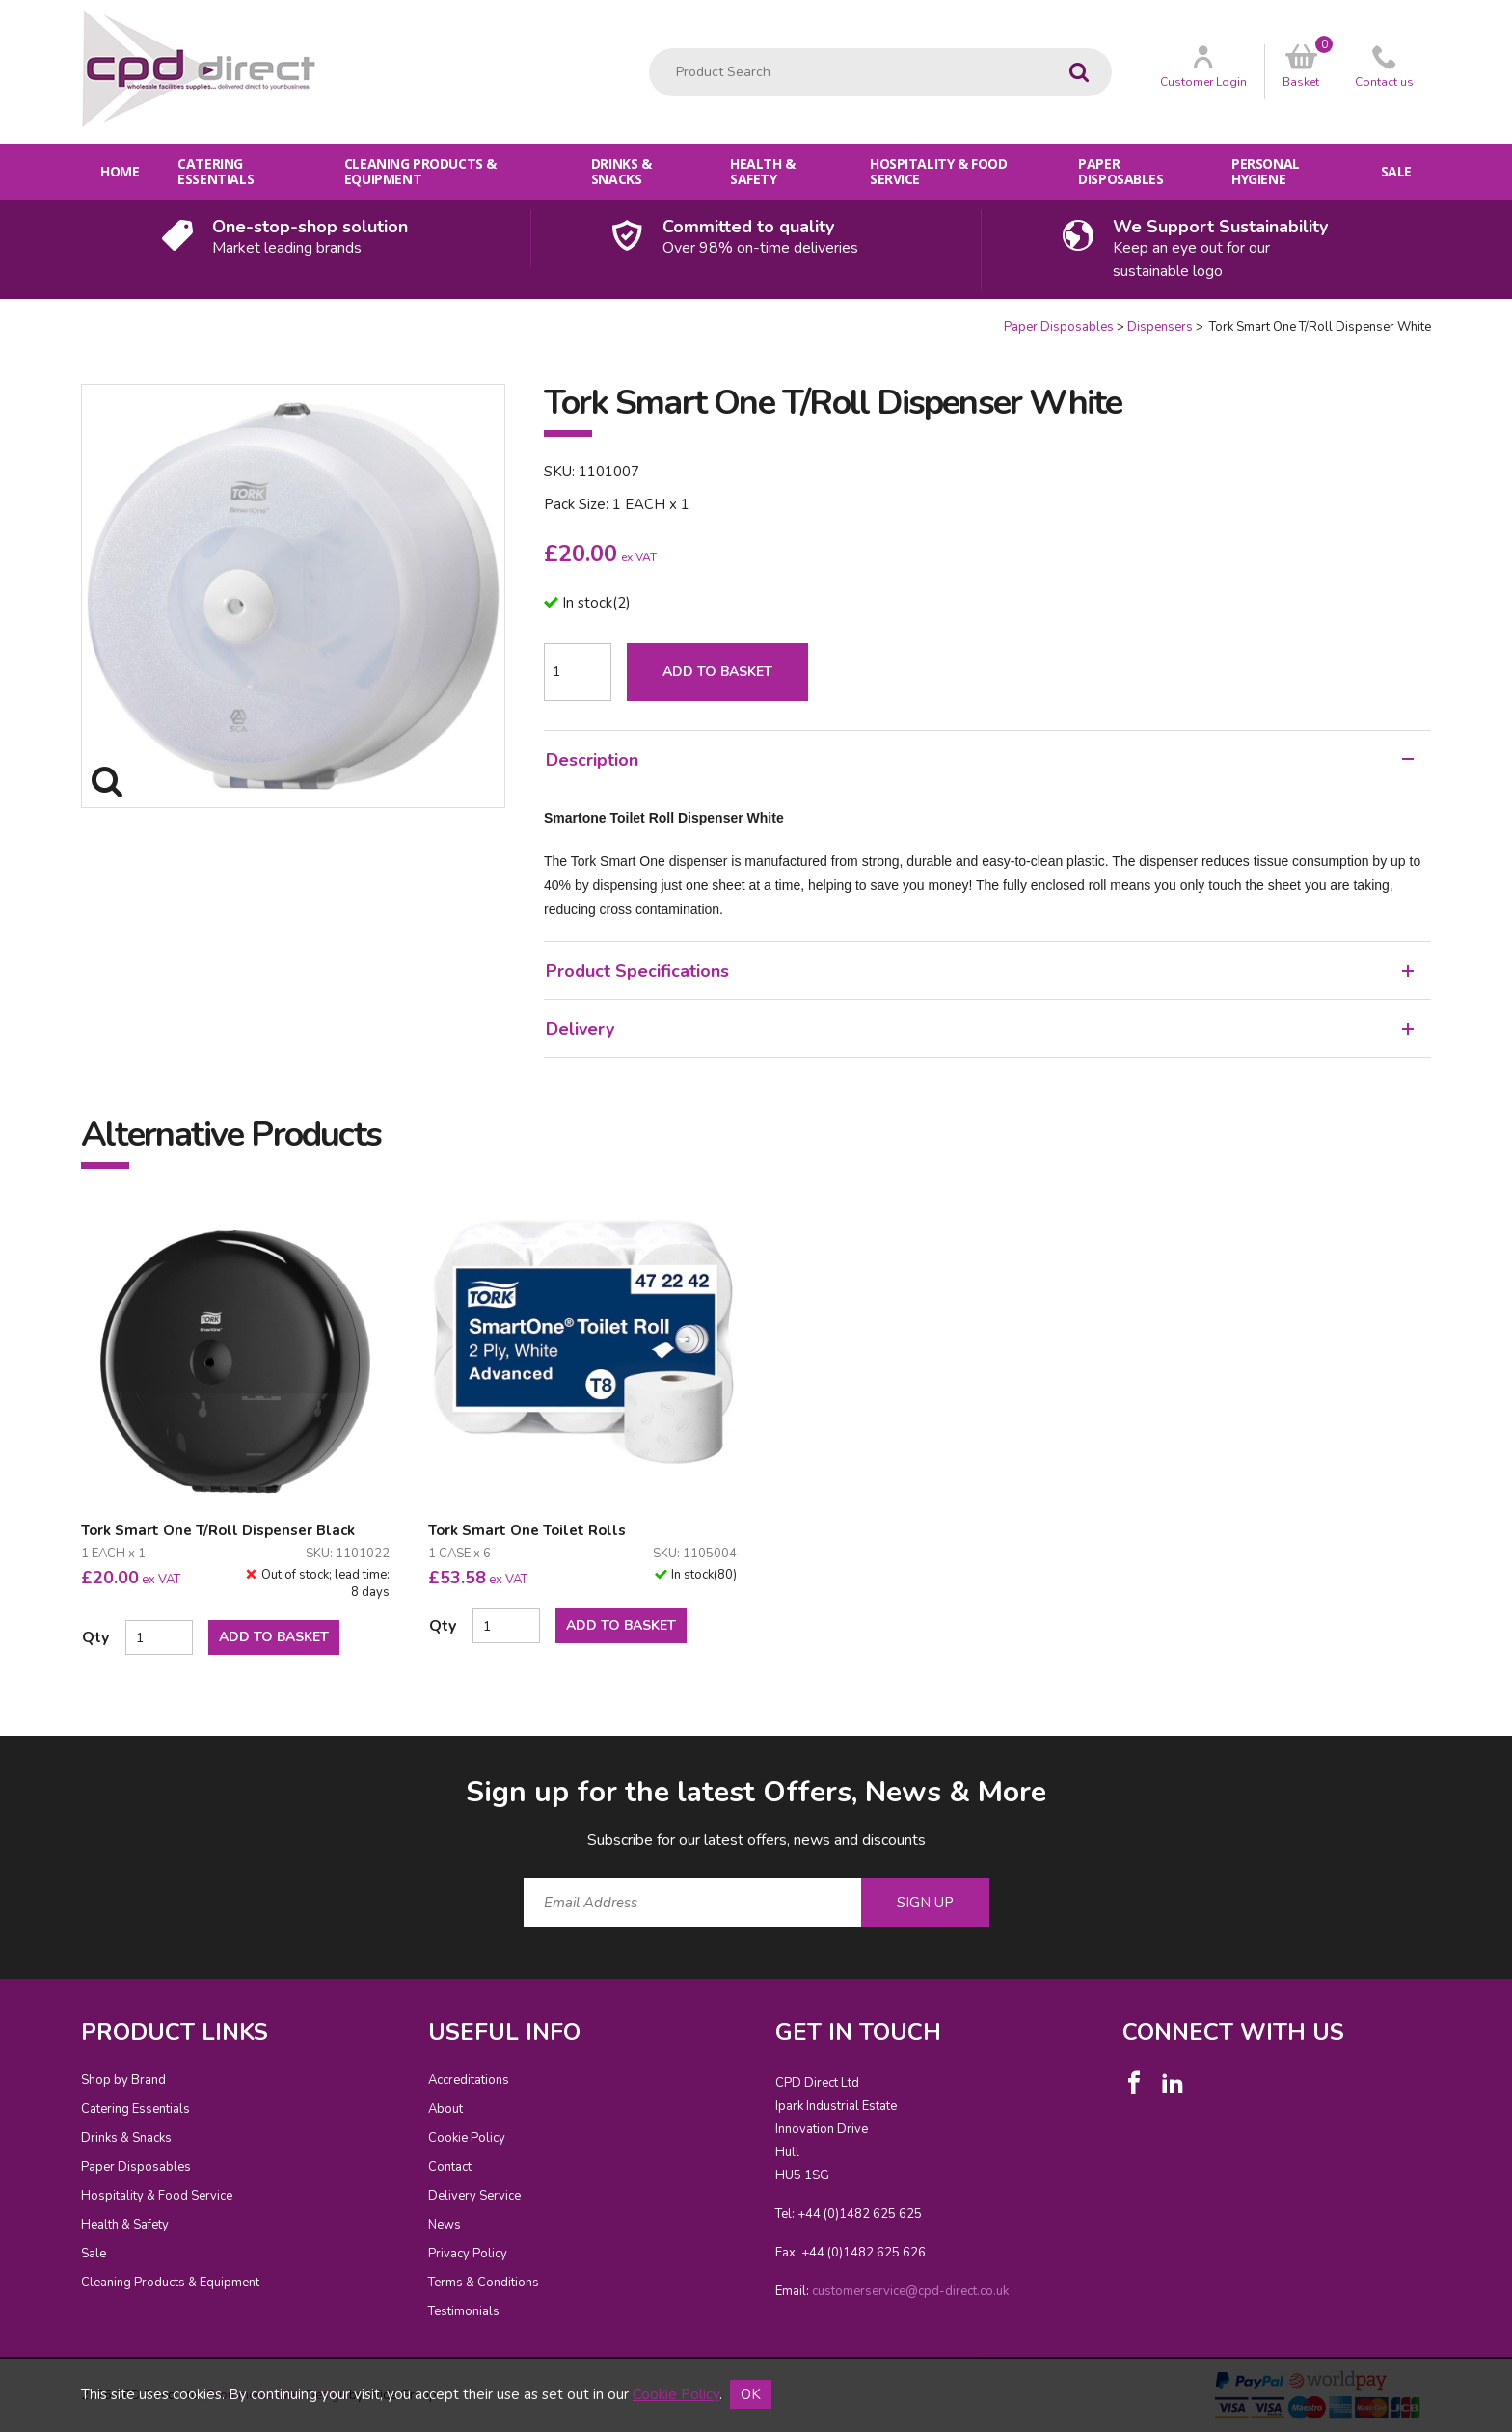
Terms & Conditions (483, 2282)
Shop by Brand (123, 2080)
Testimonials (464, 2311)
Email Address (42, 1757)
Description (980, 759)
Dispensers (1160, 327)
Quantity (0, 318)
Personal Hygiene (1265, 171)
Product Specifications (980, 971)
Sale (1396, 171)
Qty (95, 1637)
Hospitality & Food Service (938, 171)
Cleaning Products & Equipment (420, 171)
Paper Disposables (1120, 171)
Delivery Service (474, 2195)
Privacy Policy (467, 2253)
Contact (450, 2166)
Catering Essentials (215, 171)
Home (119, 171)
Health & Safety (763, 171)
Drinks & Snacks (621, 171)
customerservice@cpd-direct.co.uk (910, 2291)
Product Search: (649, 48)
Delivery (980, 1028)
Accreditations (468, 2080)
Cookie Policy (466, 2138)
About (445, 2109)
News (444, 2224)
